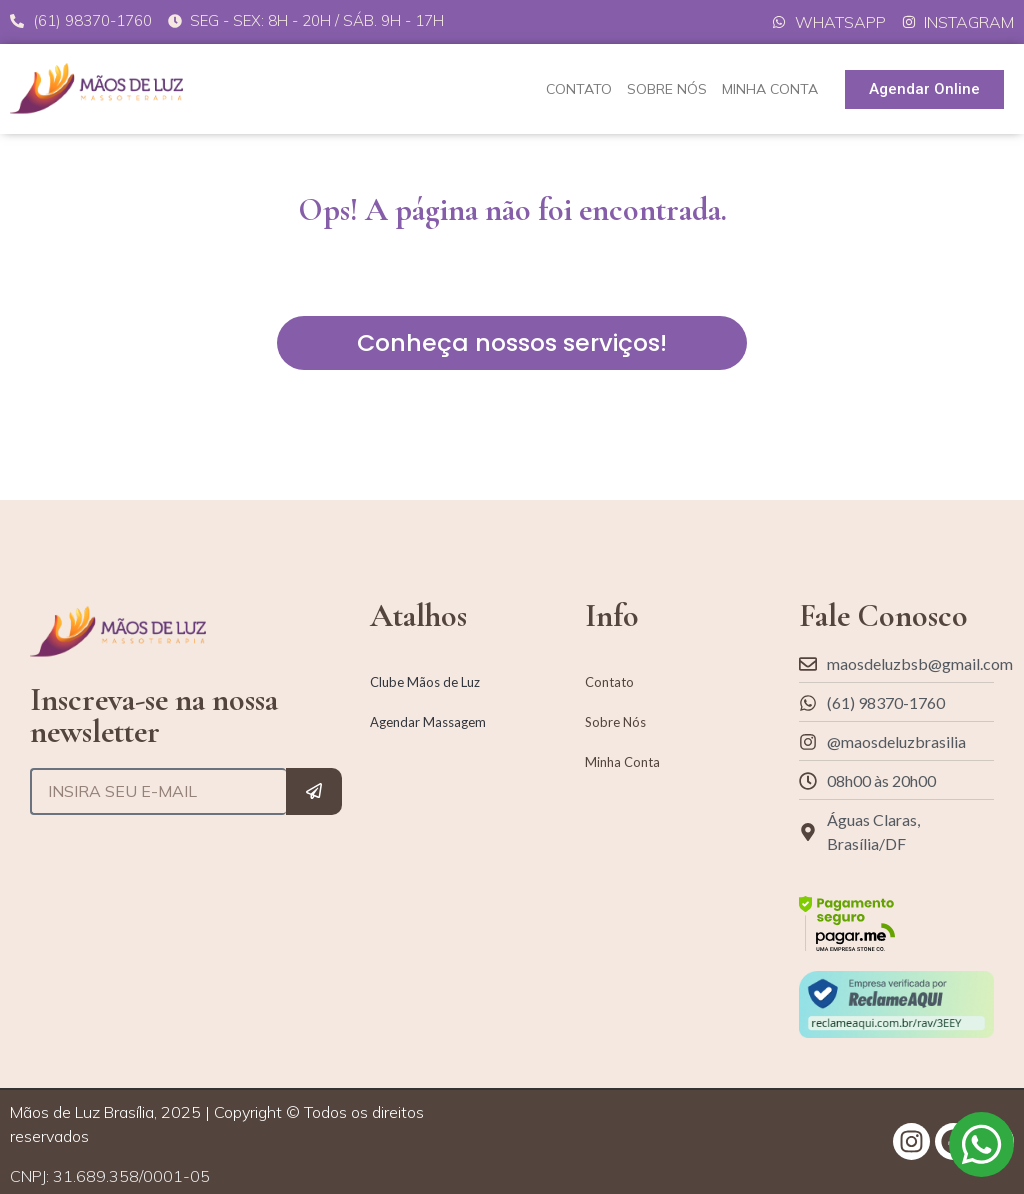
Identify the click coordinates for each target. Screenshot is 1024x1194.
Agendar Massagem (428, 722)
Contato (579, 89)
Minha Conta (770, 89)
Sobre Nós (667, 89)
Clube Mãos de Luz (425, 682)
